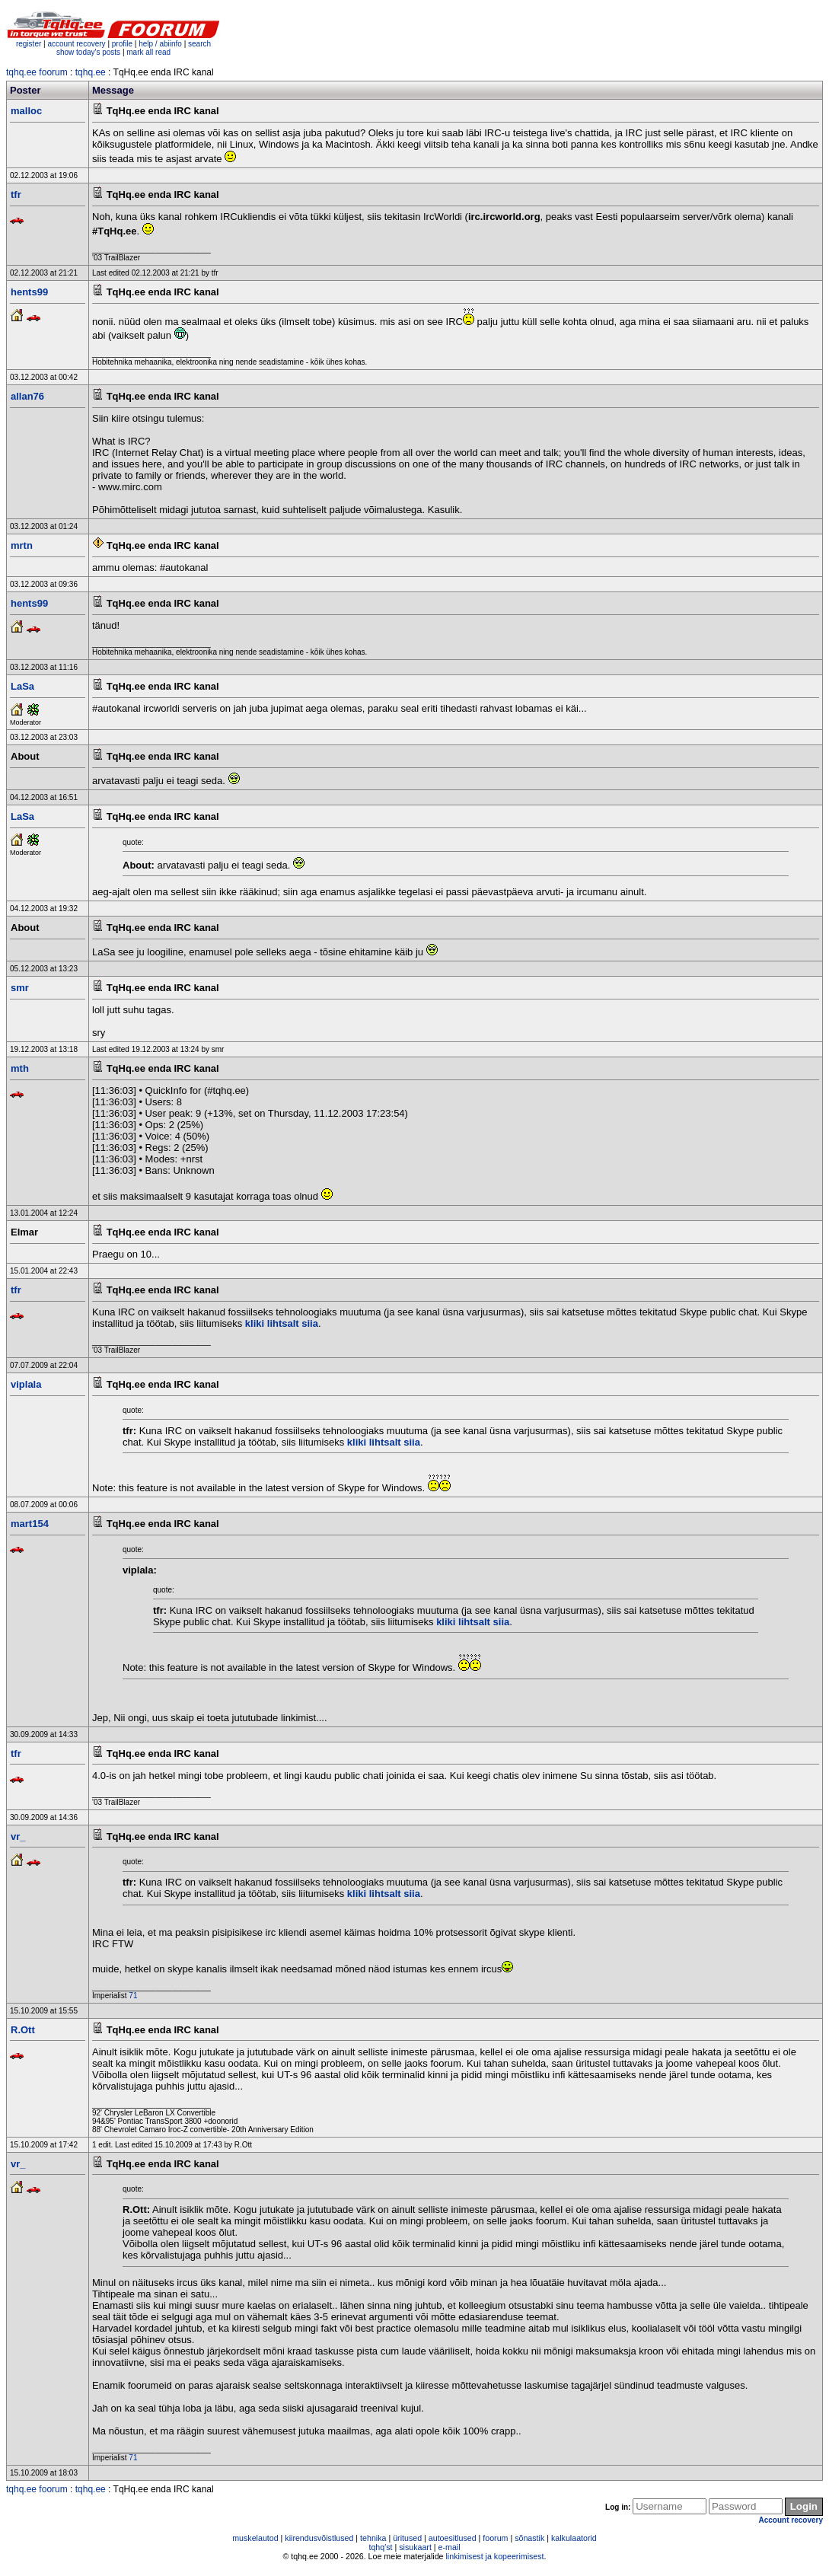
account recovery (77, 44)
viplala (26, 1384)
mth (20, 1068)
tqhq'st (380, 2547)
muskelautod (255, 2538)
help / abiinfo (160, 44)
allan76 (27, 396)
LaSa (22, 686)
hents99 (29, 292)
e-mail (449, 2547)
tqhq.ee (90, 72)
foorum (495, 2538)
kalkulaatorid (574, 2538)
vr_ (18, 1836)
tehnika (373, 2538)
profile (122, 44)
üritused (407, 2538)
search (199, 44)
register (28, 44)
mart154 (30, 1523)
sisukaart (415, 2547)
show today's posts (88, 52)
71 (133, 1995)
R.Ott (23, 2030)
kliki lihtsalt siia (281, 1323)
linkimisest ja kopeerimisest (494, 2556)
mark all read (148, 52)
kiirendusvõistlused (319, 2538)
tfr (16, 194)
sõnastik (529, 2538)
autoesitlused (453, 2538)
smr (20, 987)
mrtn (22, 545)
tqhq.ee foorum (37, 72)
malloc (26, 110)
